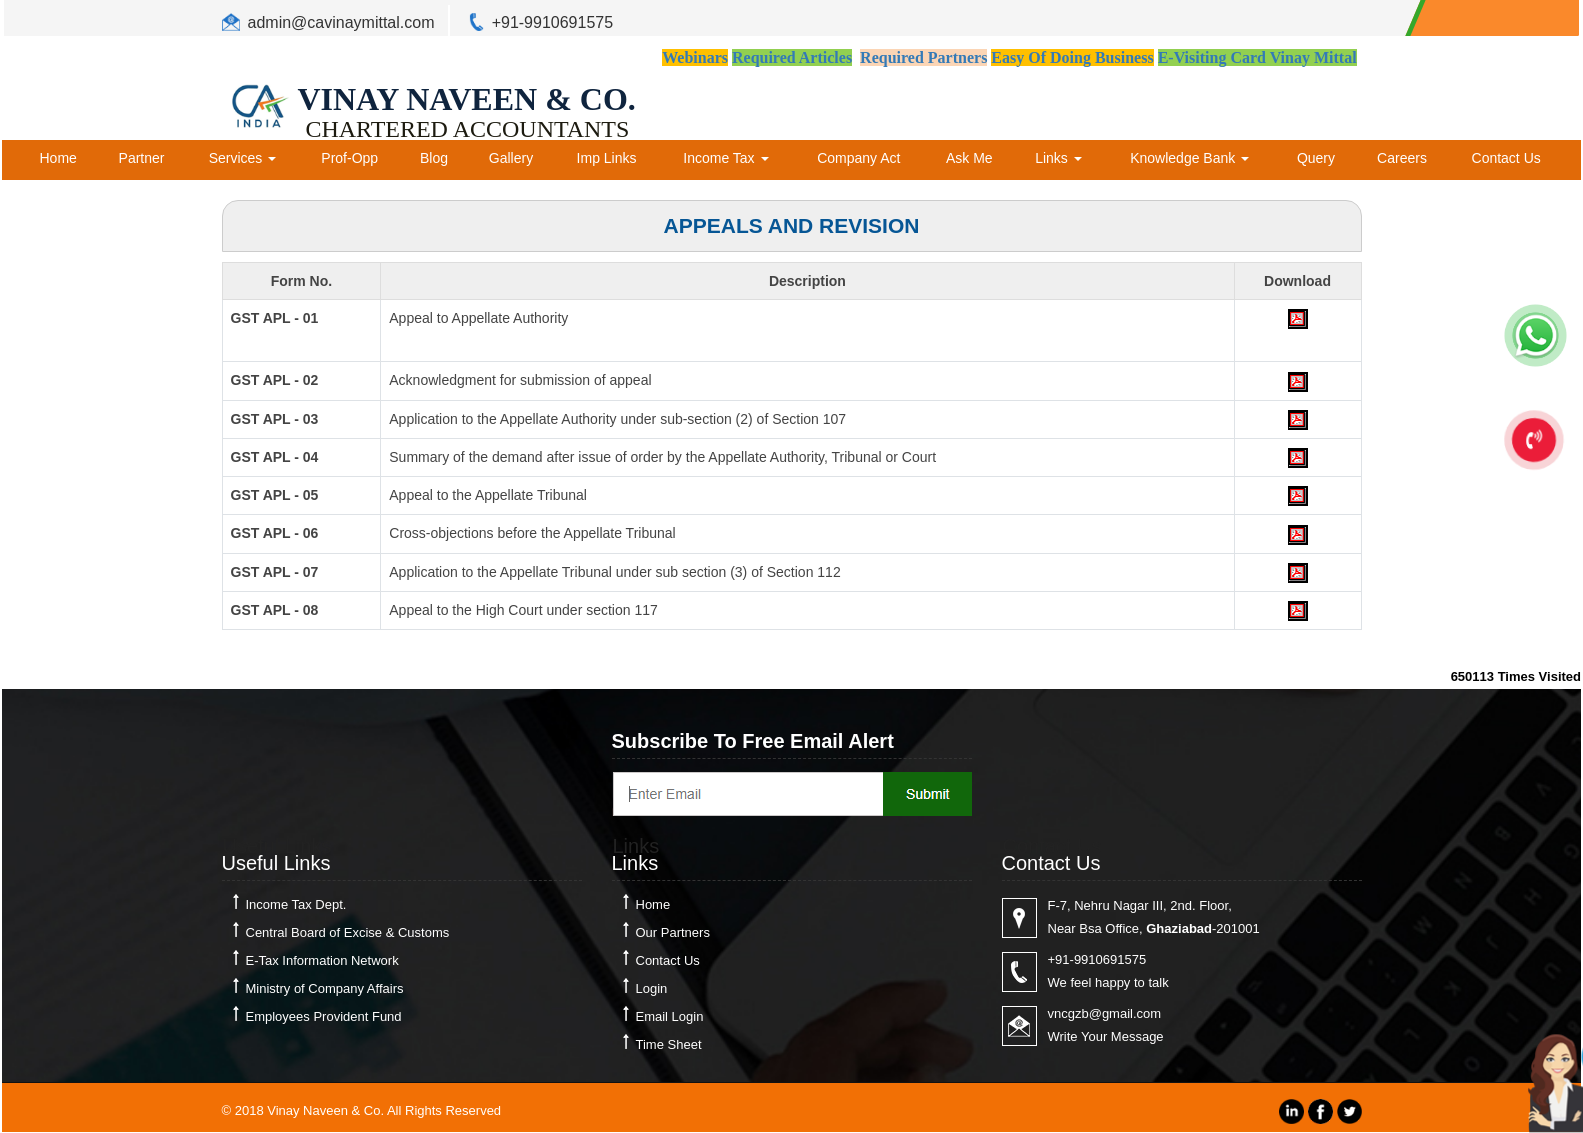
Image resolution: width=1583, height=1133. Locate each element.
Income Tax (725, 158)
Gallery (511, 158)
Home (58, 158)
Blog (434, 158)
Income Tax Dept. (296, 904)
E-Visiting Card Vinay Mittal (1257, 57)
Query (1316, 158)
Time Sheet (669, 1044)
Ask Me (969, 158)
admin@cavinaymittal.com (341, 22)
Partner (142, 158)
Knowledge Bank (1189, 158)
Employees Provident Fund (324, 1016)
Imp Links (607, 158)
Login (652, 988)
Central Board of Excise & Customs (348, 932)
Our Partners (673, 932)
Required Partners (923, 57)
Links (1058, 158)
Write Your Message (1106, 1036)
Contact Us (1506, 158)
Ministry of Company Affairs (325, 988)
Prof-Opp (349, 158)
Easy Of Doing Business (1072, 57)
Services (243, 158)
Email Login (670, 1016)
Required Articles (792, 57)
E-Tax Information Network (322, 960)
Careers (1402, 158)
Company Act (858, 158)
